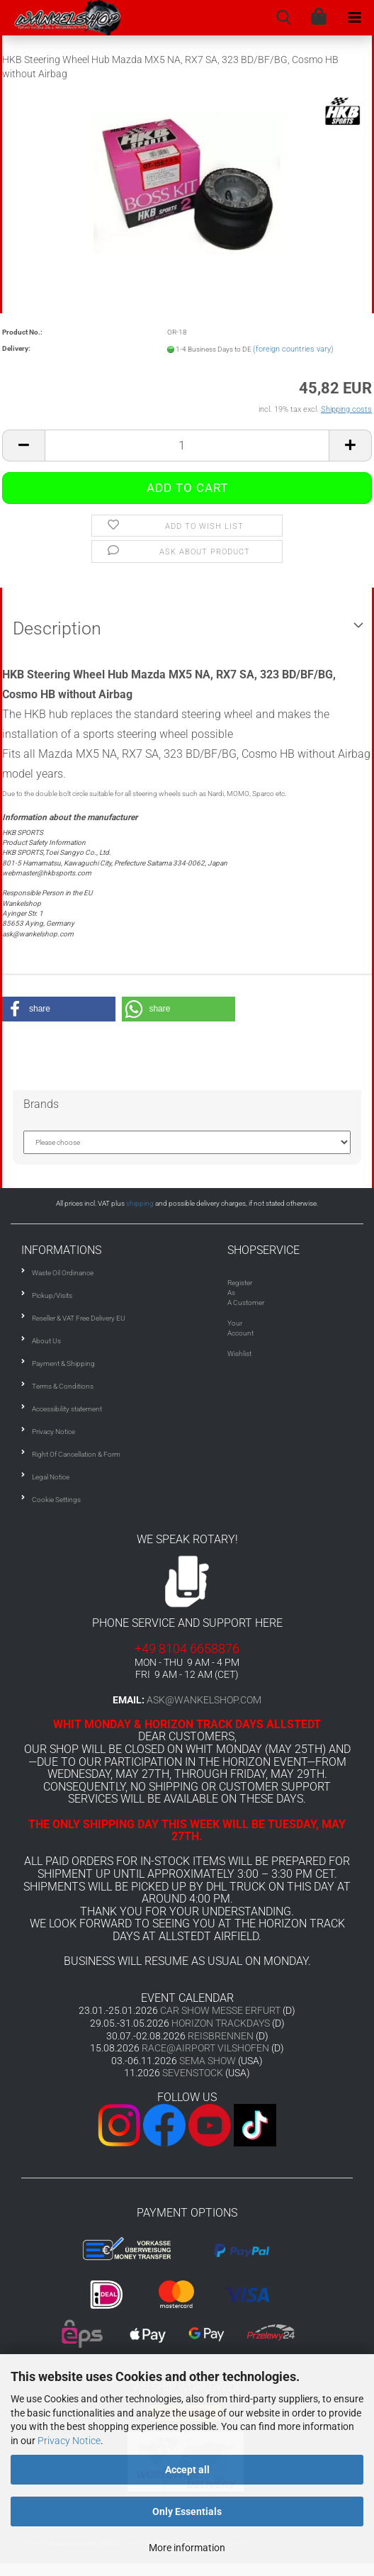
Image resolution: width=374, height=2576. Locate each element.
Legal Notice (50, 1477)
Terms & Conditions (63, 1386)
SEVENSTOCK (192, 2072)
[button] (58, 1009)
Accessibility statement (67, 1409)
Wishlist (239, 1353)
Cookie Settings (56, 1499)
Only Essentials (187, 2511)
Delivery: (16, 348)
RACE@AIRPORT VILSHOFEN (206, 2048)
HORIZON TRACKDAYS (220, 2023)
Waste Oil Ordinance (63, 1273)
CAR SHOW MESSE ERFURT (220, 2010)
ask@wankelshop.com (204, 1700)
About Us (46, 1341)
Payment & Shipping (63, 1363)
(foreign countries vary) (293, 349)
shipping (140, 1203)
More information (187, 2547)
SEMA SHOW (207, 2060)
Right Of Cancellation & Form (76, 1454)
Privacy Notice (69, 2440)
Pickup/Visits (52, 1295)
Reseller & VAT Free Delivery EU (78, 1318)
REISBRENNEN (221, 2036)
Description (57, 628)
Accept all (187, 2469)
